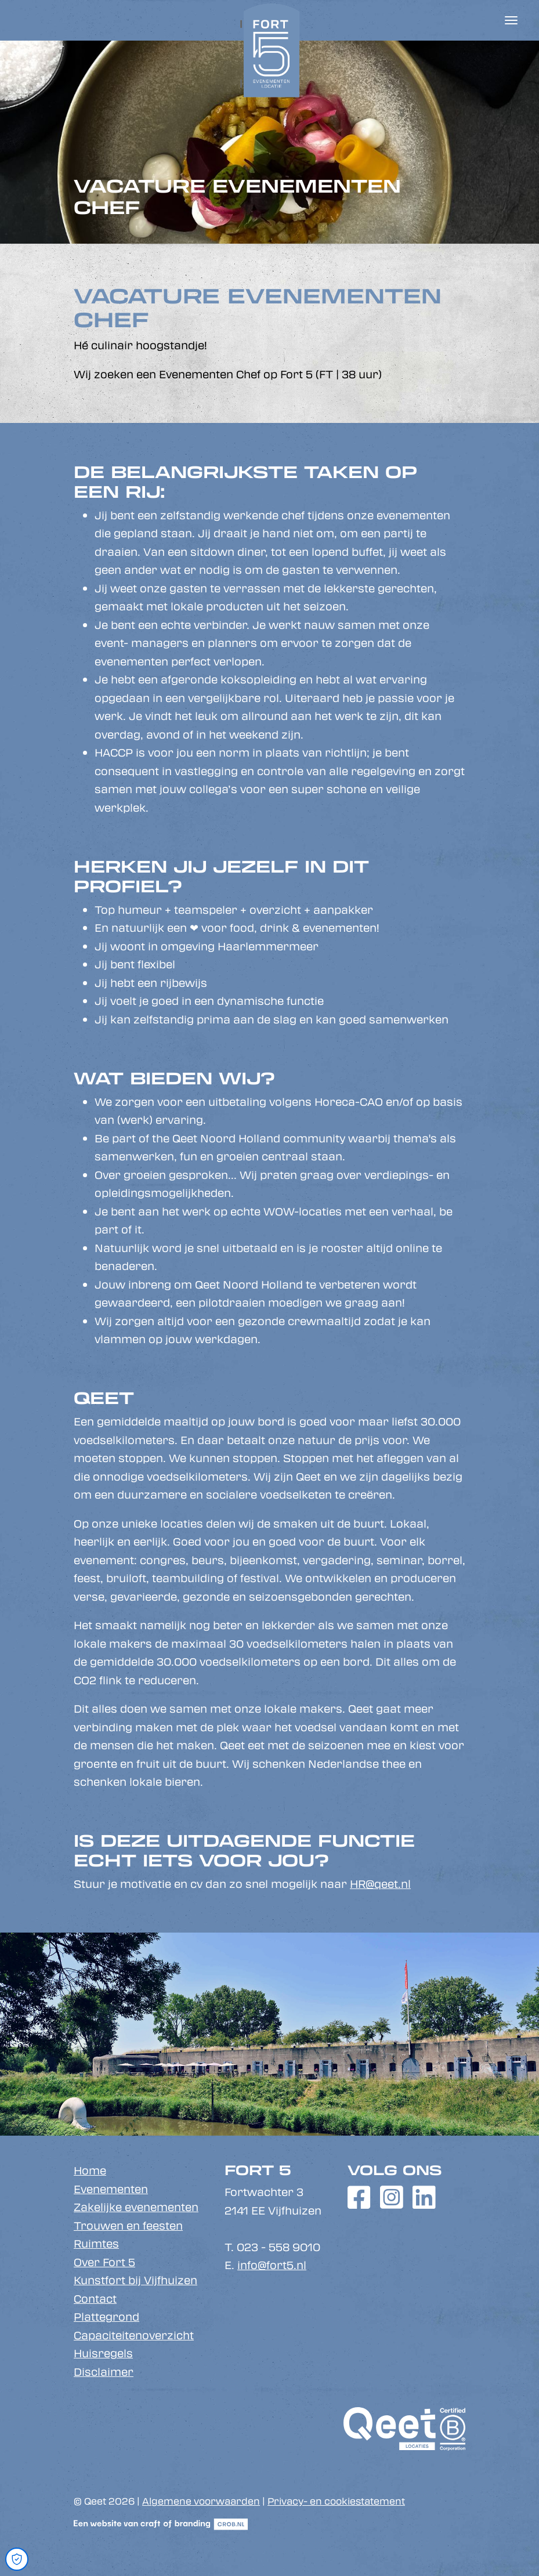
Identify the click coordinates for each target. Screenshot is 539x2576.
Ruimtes (96, 2243)
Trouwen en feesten (128, 2225)
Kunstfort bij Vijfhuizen (135, 2280)
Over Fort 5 (104, 2262)
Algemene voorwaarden (201, 2501)
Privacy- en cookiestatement (336, 2501)
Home (90, 2170)
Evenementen (111, 2189)
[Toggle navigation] (511, 20)
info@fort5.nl (271, 2265)
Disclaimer (103, 2371)
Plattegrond (106, 2316)
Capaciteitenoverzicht (134, 2335)
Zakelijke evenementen (136, 2207)
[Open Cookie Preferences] (16, 2559)
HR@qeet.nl (380, 1883)
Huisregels (103, 2353)
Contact (95, 2298)
